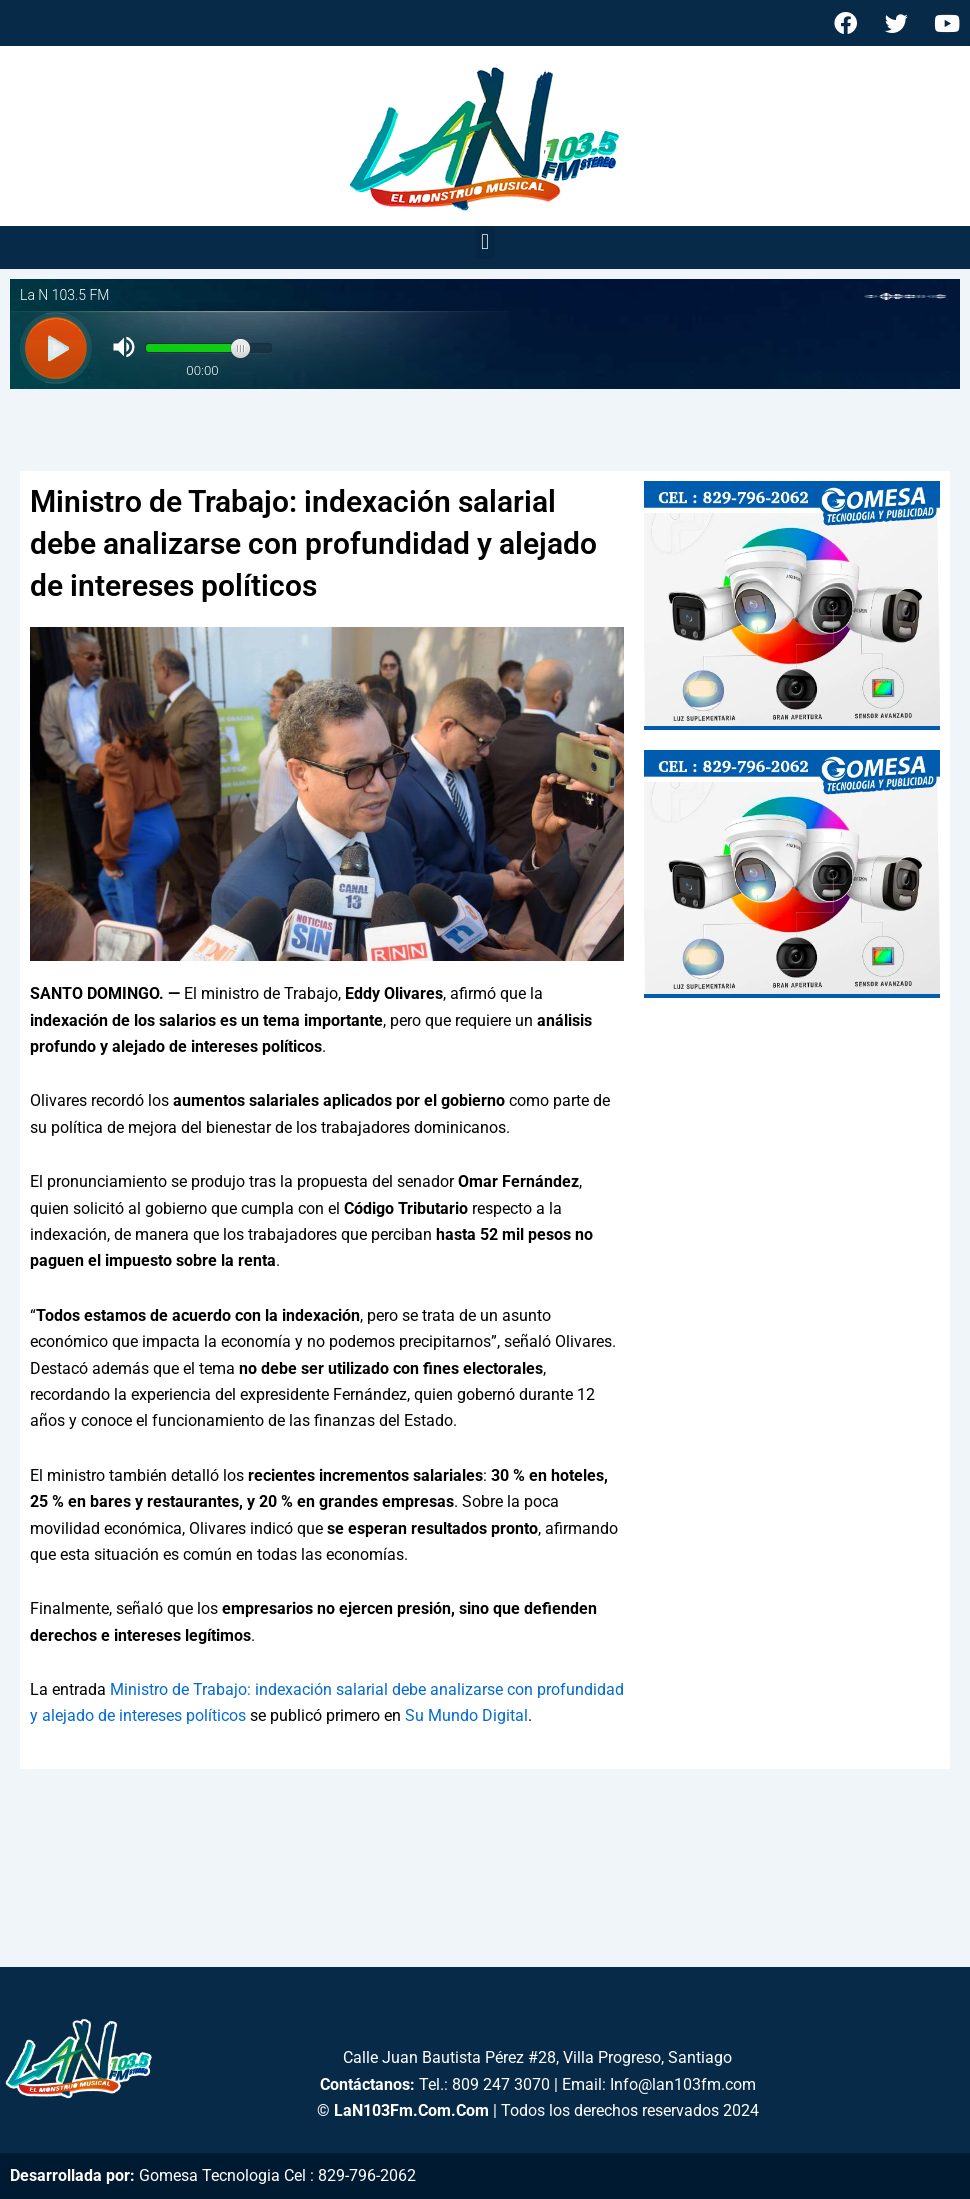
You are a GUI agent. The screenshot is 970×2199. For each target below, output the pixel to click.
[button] (484, 242)
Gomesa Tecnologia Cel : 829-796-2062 (277, 2175)
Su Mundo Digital (466, 1715)
